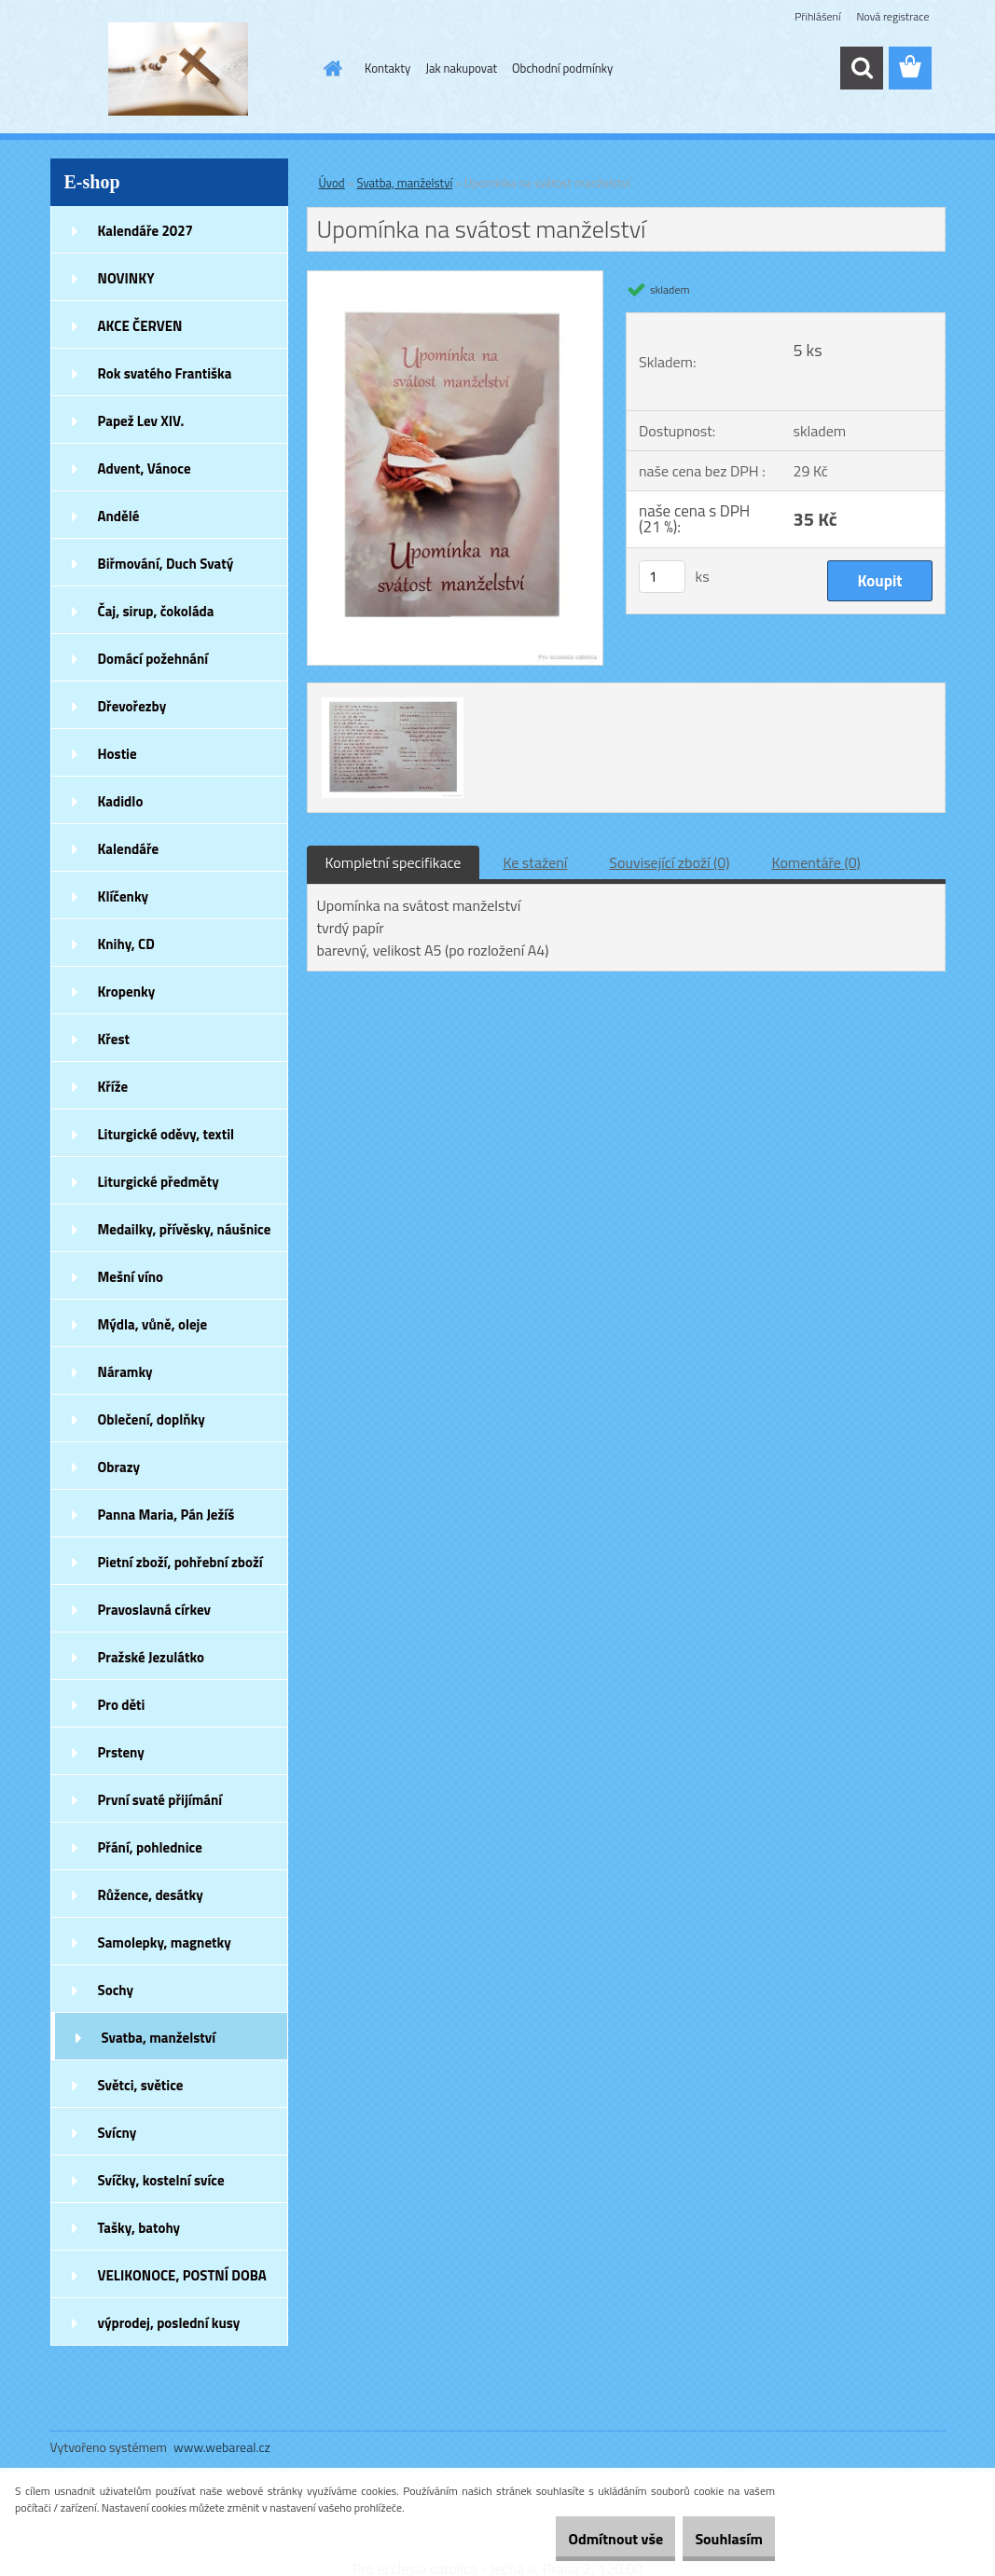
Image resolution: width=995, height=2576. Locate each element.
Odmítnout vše (582, 2539)
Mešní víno (131, 1277)
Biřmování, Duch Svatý (166, 563)
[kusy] (662, 576)
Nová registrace (892, 16)
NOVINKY (126, 278)
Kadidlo (121, 801)
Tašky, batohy (139, 2228)
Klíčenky (123, 896)
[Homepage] (329, 68)
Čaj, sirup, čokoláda (156, 611)
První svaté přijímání (160, 1800)
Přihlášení (817, 16)
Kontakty (387, 68)
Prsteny (121, 1752)
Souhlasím (718, 2539)
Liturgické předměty (158, 1181)
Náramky (125, 1372)
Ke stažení (535, 862)
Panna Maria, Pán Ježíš (166, 1514)
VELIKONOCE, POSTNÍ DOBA (182, 2275)
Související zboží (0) (669, 862)
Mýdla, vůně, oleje (153, 1324)
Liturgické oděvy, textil (166, 1134)
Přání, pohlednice (150, 1847)
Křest (114, 1039)
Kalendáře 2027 (146, 230)
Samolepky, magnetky (164, 1942)
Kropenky (127, 991)
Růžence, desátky (150, 1895)
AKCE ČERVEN (140, 326)
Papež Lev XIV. (141, 421)
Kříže (113, 1086)
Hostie (117, 754)
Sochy (116, 1990)
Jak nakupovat (461, 68)
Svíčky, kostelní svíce (161, 2180)
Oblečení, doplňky (151, 1419)
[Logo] (178, 69)
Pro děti (121, 1704)
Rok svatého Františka (165, 373)
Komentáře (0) (816, 862)
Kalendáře (128, 849)
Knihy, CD (126, 944)
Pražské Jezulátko (151, 1657)
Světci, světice (141, 2085)
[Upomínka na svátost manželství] (455, 279)
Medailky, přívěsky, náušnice (184, 1229)
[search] (861, 68)
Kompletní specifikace (393, 862)
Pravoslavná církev (155, 1609)
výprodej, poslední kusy (169, 2323)
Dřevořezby (132, 706)
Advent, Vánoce (144, 468)
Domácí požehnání (153, 658)
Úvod (332, 182)
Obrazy (119, 1467)
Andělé (119, 516)
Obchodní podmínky (562, 68)
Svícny (117, 2132)
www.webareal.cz (221, 2447)
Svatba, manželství (159, 2037)
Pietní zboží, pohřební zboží (180, 1562)
